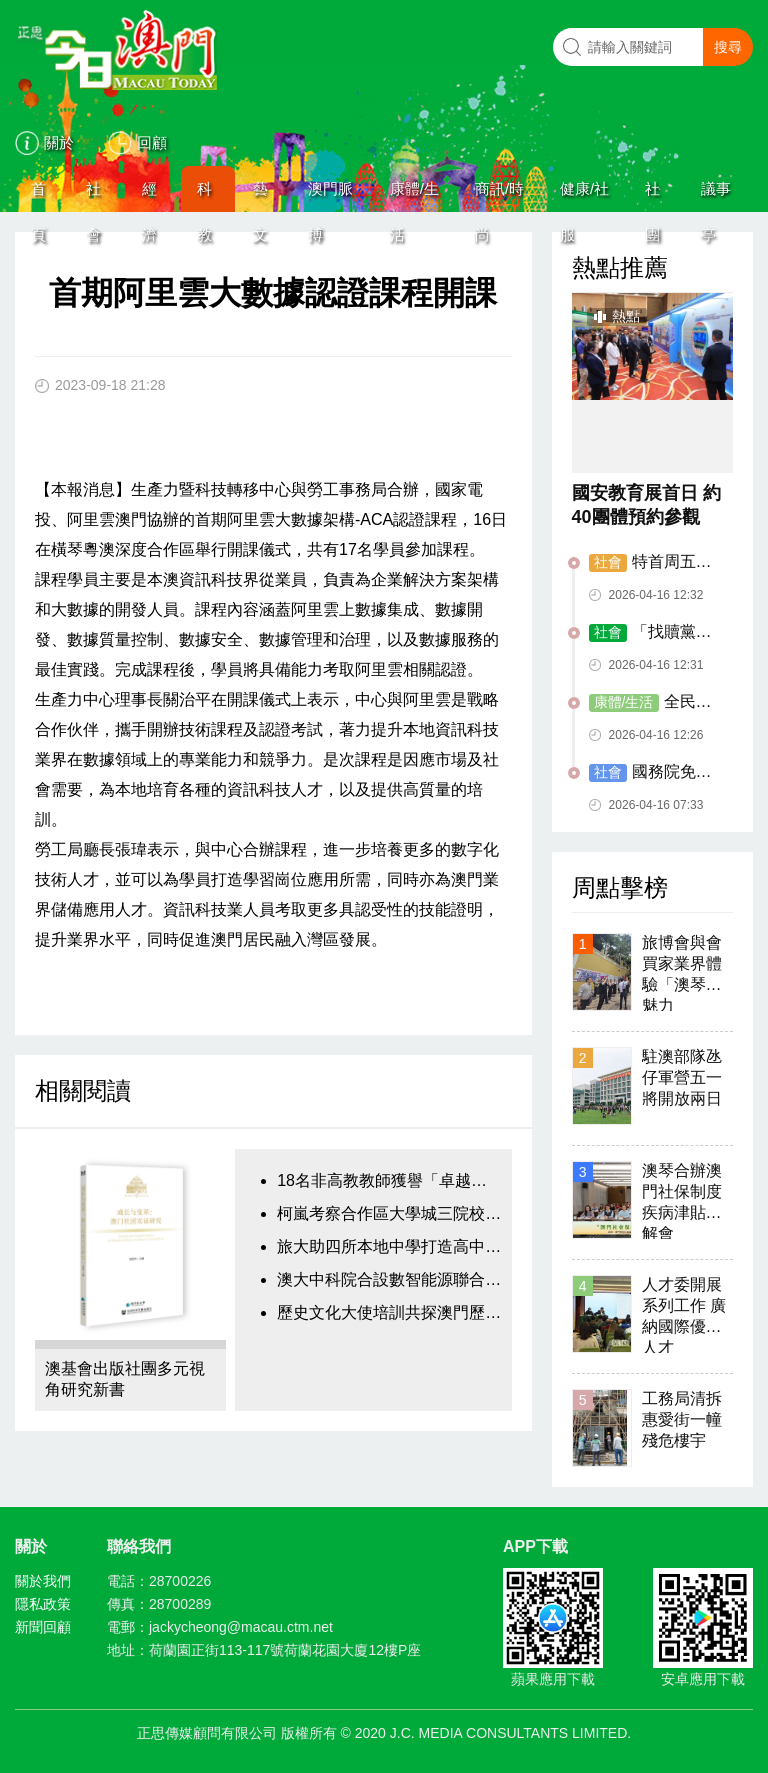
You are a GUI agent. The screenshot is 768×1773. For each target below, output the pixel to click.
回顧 (152, 142)
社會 (93, 196)
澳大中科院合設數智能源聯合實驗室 (389, 1279)
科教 (204, 196)
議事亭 (716, 196)
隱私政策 (43, 1604)
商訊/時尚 (499, 196)
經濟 (149, 196)
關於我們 (43, 1581)
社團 (652, 196)
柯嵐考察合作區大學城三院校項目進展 (389, 1213)
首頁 (38, 196)
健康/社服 (584, 196)
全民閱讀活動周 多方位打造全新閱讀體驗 (655, 703)
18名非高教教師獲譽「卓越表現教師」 (389, 1180)
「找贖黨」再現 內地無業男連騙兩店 (655, 633)
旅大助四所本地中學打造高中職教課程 (389, 1246)
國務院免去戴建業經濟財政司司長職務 (653, 773)
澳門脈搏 (330, 196)
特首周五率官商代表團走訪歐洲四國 (653, 563)
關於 (59, 142)
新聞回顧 (43, 1627)
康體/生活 (414, 196)
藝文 (260, 196)
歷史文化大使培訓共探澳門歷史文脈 (389, 1312)
